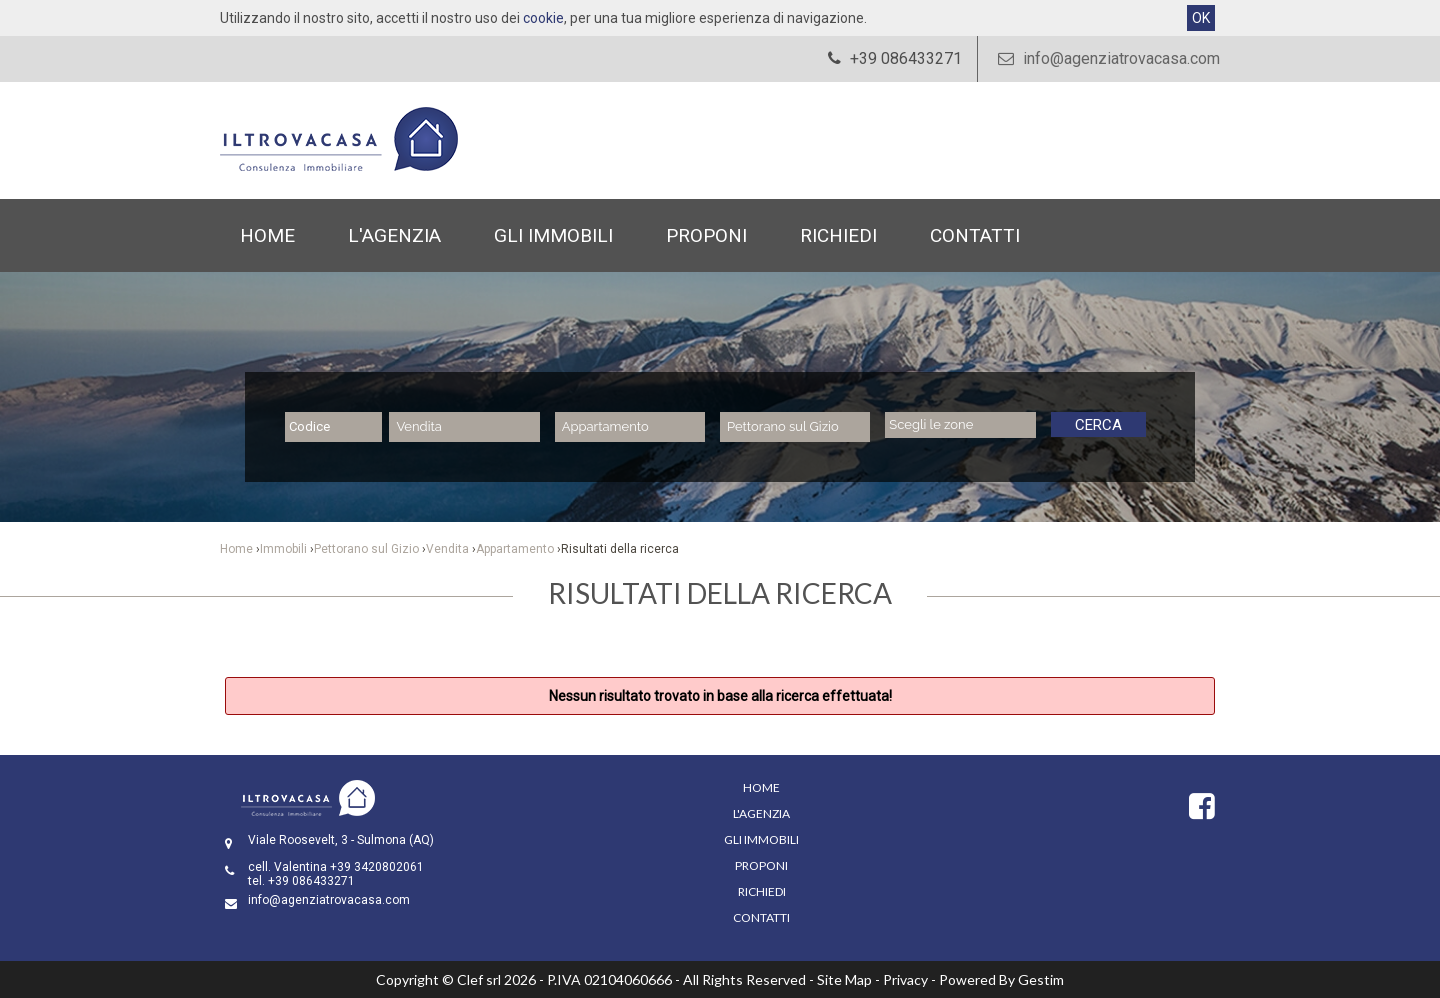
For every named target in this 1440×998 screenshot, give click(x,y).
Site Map (844, 979)
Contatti (975, 235)
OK (1201, 18)
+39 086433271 (311, 881)
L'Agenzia (394, 235)
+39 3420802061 (377, 867)
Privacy (905, 979)
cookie (543, 18)
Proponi (706, 235)
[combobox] (464, 427)
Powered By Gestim (1001, 979)
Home (267, 235)
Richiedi (838, 235)
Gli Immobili (553, 235)
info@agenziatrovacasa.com (1106, 58)
